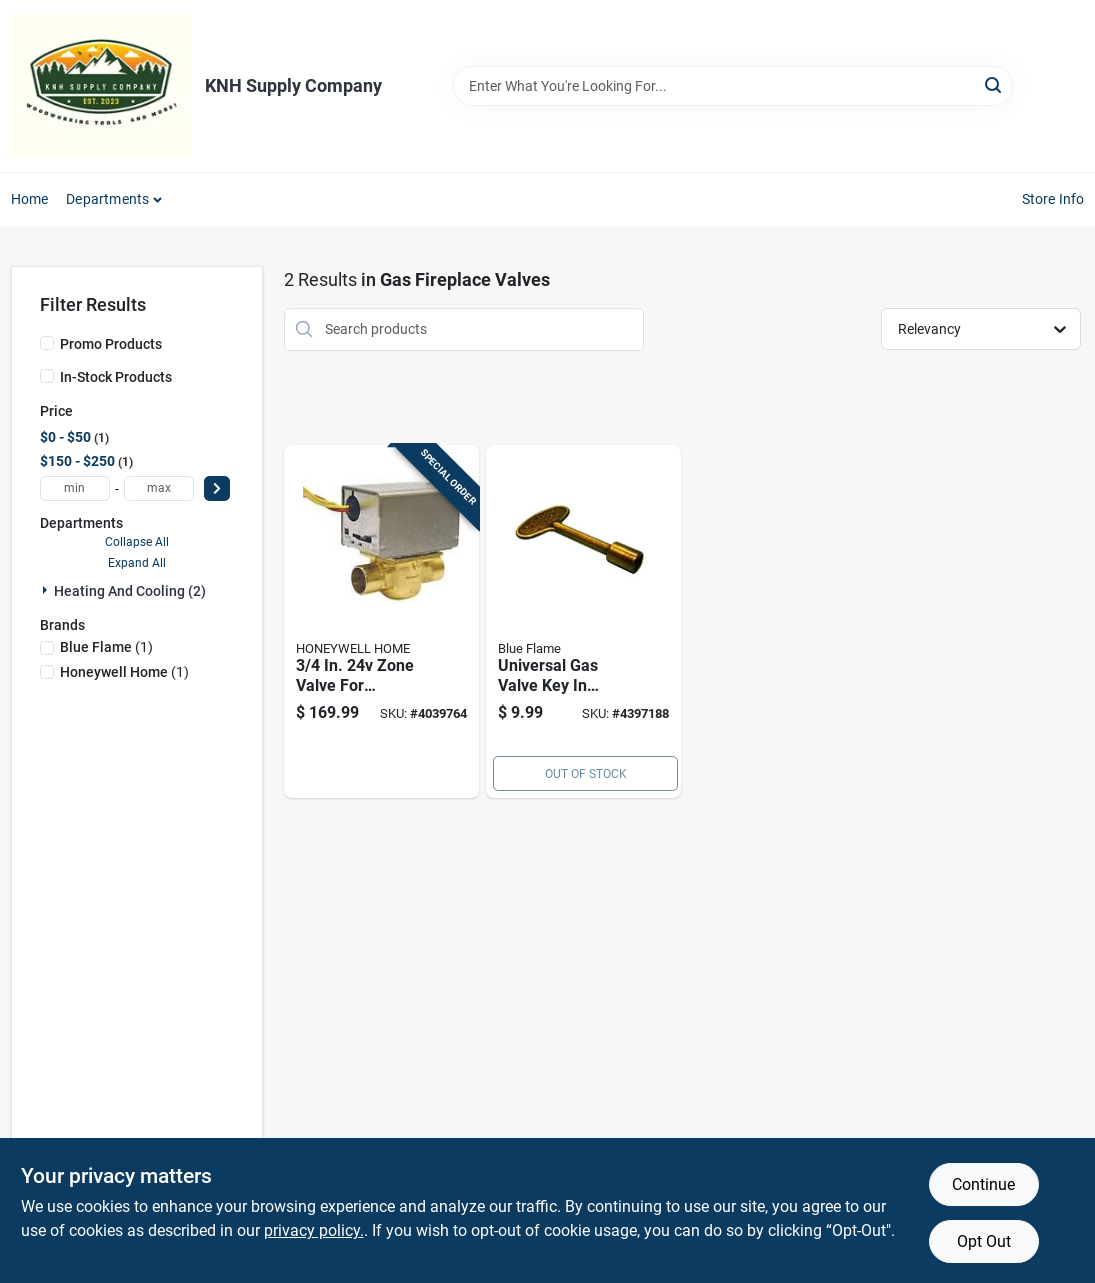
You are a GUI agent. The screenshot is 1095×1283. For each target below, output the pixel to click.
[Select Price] (217, 488)
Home (30, 199)
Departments (107, 199)
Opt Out (984, 1241)
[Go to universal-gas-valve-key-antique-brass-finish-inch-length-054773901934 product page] (583, 622)
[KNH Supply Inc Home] (101, 86)
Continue (983, 1184)
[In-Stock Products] (47, 376)
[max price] (159, 488)
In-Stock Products (116, 377)
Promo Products (111, 344)
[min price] (75, 488)
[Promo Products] (47, 343)
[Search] (994, 84)
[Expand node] (47, 590)
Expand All (137, 563)
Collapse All (137, 542)
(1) (106, 647)
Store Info (1053, 199)
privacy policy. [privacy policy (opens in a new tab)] (314, 1230)
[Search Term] (733, 86)
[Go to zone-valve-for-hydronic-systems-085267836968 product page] (381, 622)
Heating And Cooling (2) (130, 591)
